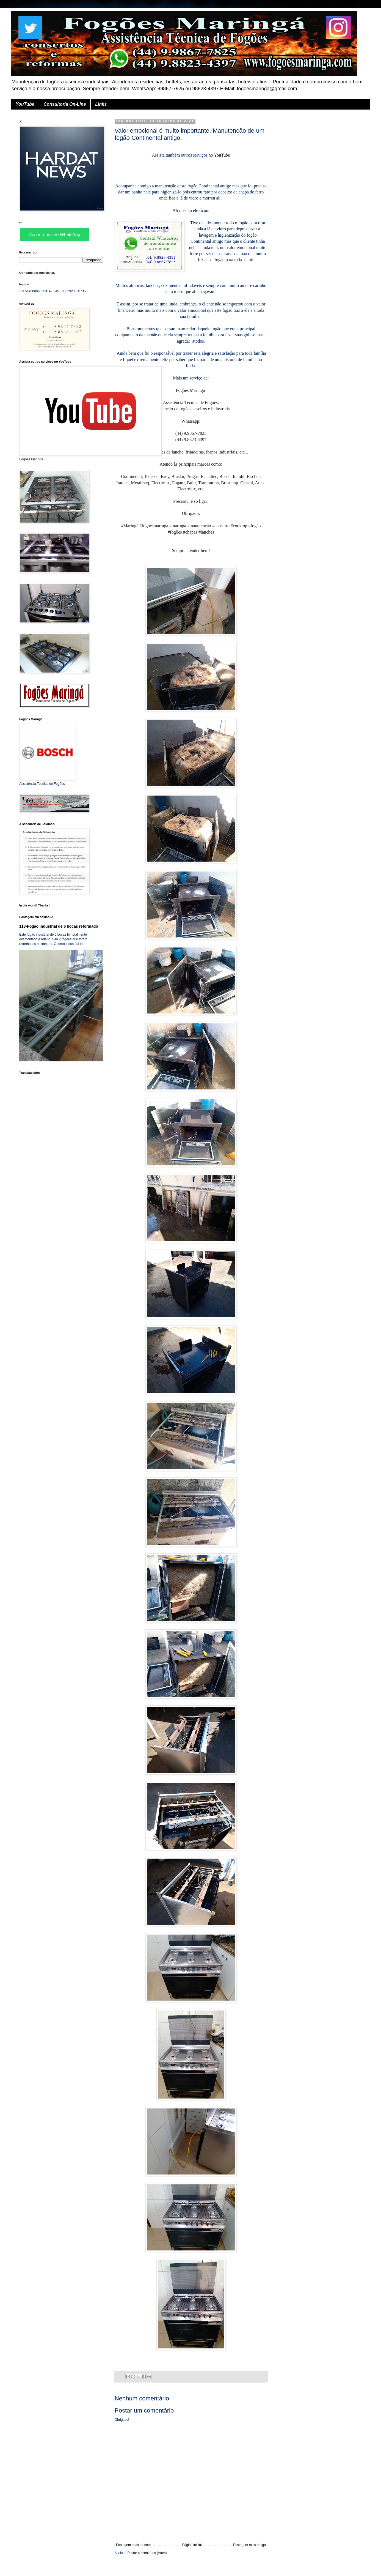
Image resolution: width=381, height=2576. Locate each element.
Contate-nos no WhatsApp (54, 234)
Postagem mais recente (133, 2545)
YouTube (25, 104)
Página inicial (192, 2545)
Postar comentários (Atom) (147, 2553)
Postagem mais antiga (249, 2545)
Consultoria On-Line (65, 104)
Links (101, 104)
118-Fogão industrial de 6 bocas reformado (58, 926)
